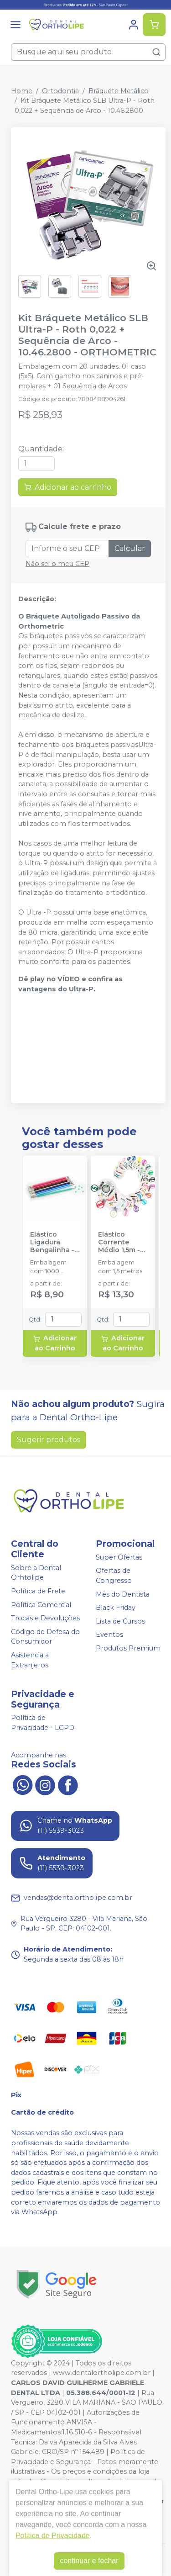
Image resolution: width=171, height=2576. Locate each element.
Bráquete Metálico (118, 91)
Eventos (109, 1635)
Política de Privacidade (53, 2535)
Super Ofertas (119, 1557)
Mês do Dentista (123, 1594)
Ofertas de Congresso (114, 1576)
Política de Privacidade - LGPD (42, 1723)
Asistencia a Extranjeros (30, 1660)
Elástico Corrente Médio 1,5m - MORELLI (119, 1242)
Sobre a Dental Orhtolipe (36, 1573)
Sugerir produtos (48, 1439)
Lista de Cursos (120, 1621)
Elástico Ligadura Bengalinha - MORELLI (52, 1242)
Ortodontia (60, 91)
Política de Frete (38, 1591)
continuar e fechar (89, 2561)
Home (21, 91)
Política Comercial (41, 1605)
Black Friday (115, 1607)
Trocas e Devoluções (45, 1618)
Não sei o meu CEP (57, 564)
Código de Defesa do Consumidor (45, 1637)
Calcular (129, 548)
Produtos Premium (128, 1648)
